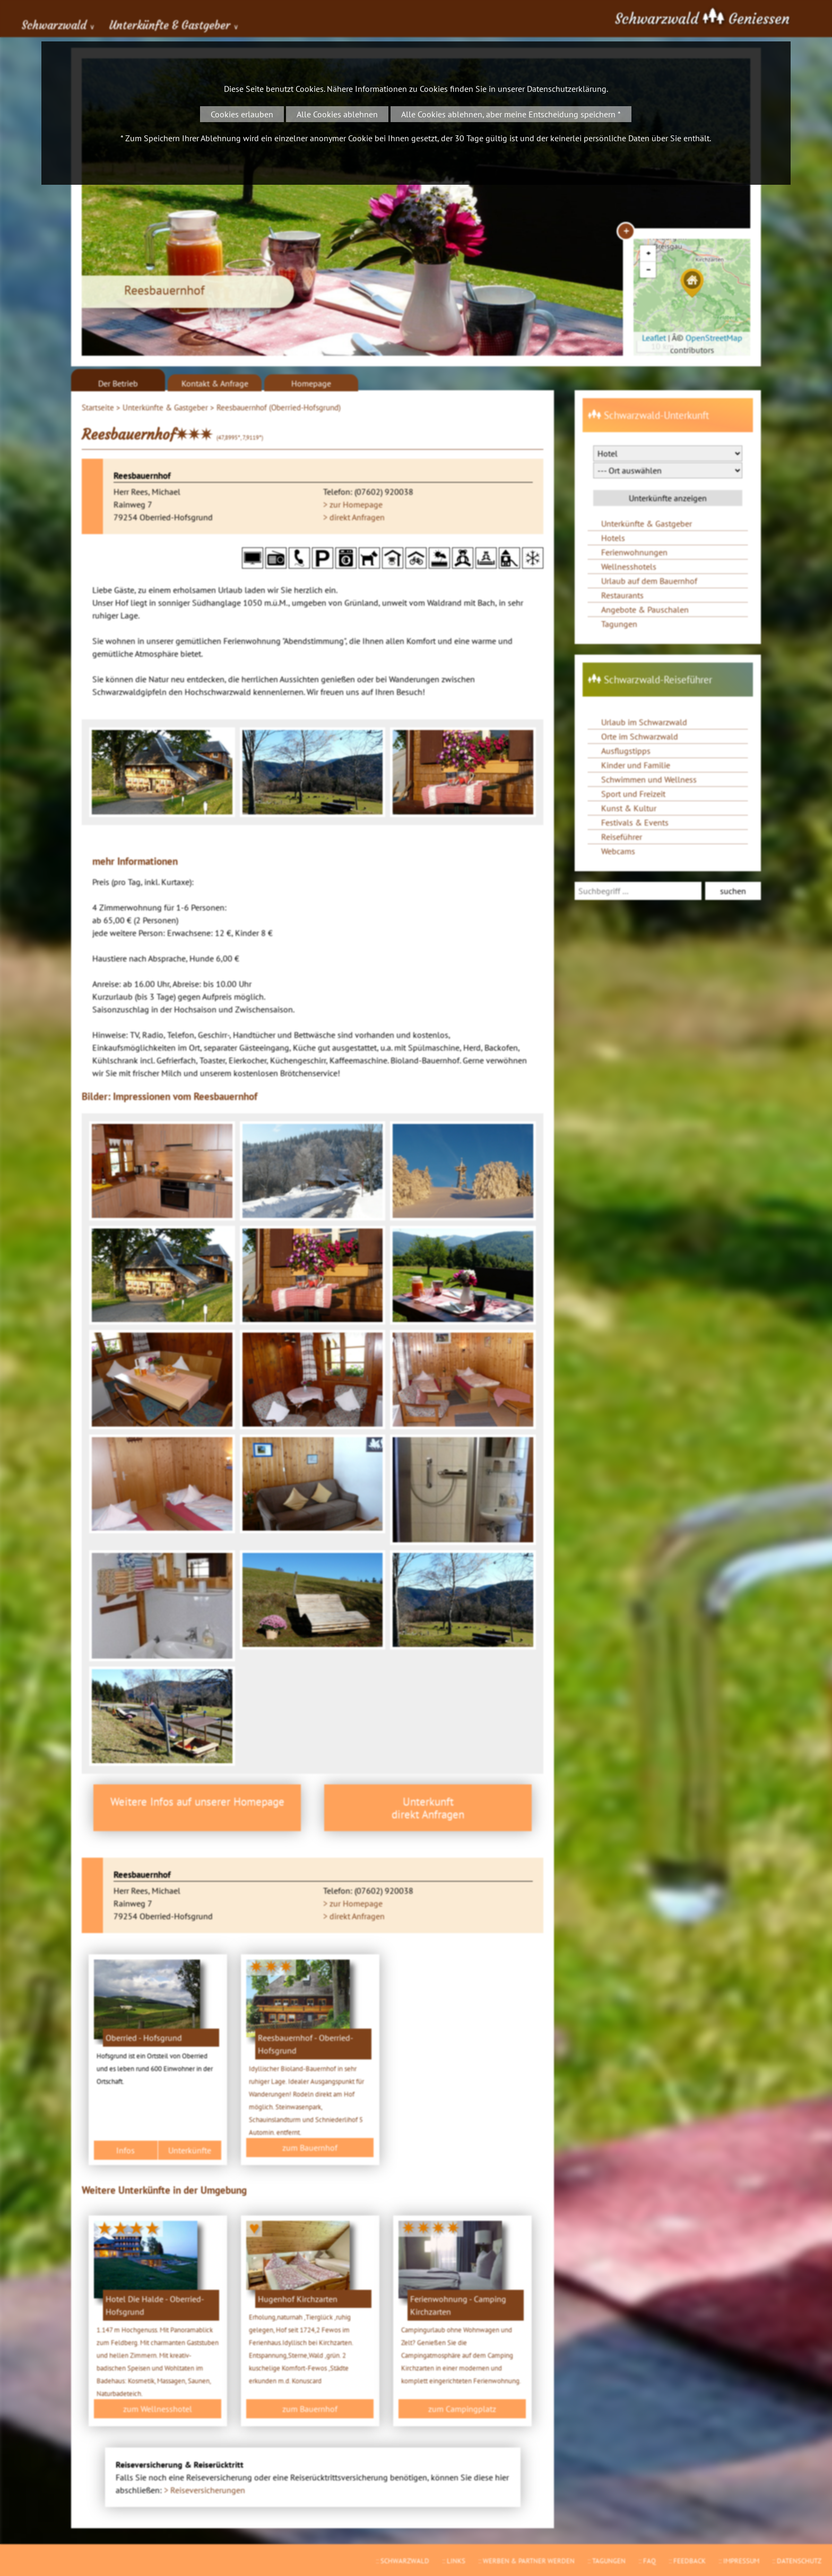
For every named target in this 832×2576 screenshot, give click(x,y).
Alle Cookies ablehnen (337, 114)
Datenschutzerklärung (566, 88)
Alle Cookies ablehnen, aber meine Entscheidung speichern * (511, 114)
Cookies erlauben (242, 114)
